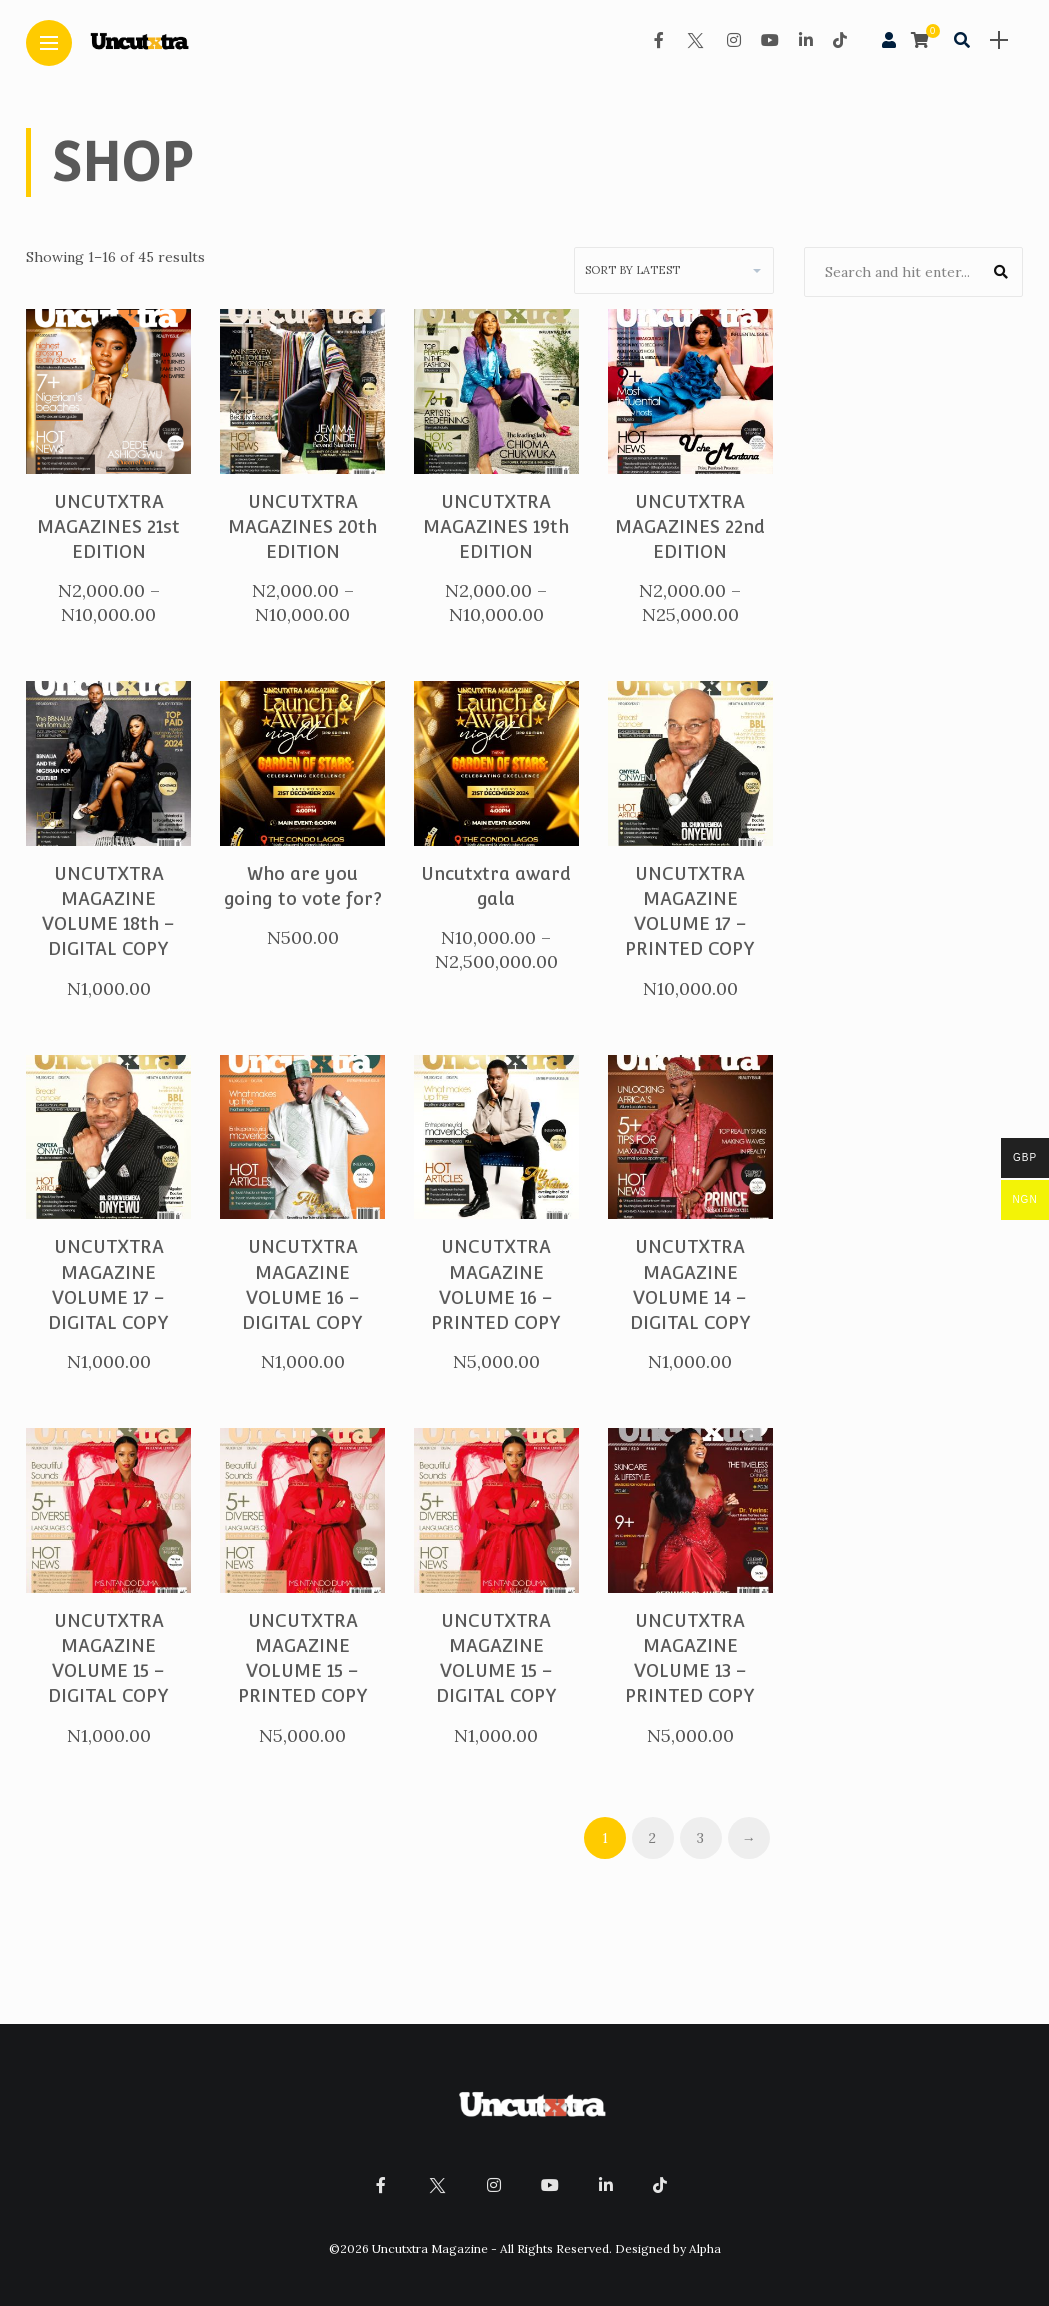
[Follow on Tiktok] (840, 40)
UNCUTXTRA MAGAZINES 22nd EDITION (690, 526)
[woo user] (889, 40)
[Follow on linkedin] (806, 40)
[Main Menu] (49, 43)
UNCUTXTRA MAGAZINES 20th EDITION (302, 526)
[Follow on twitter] (695, 40)
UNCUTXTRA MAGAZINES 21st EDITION (108, 526)
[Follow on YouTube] (770, 40)
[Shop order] (674, 270)
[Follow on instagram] (734, 40)
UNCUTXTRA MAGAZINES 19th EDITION (496, 526)
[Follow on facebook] (659, 40)
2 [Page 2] (652, 1838)
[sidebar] (999, 40)
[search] (962, 40)
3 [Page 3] (700, 1838)
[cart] (922, 40)
